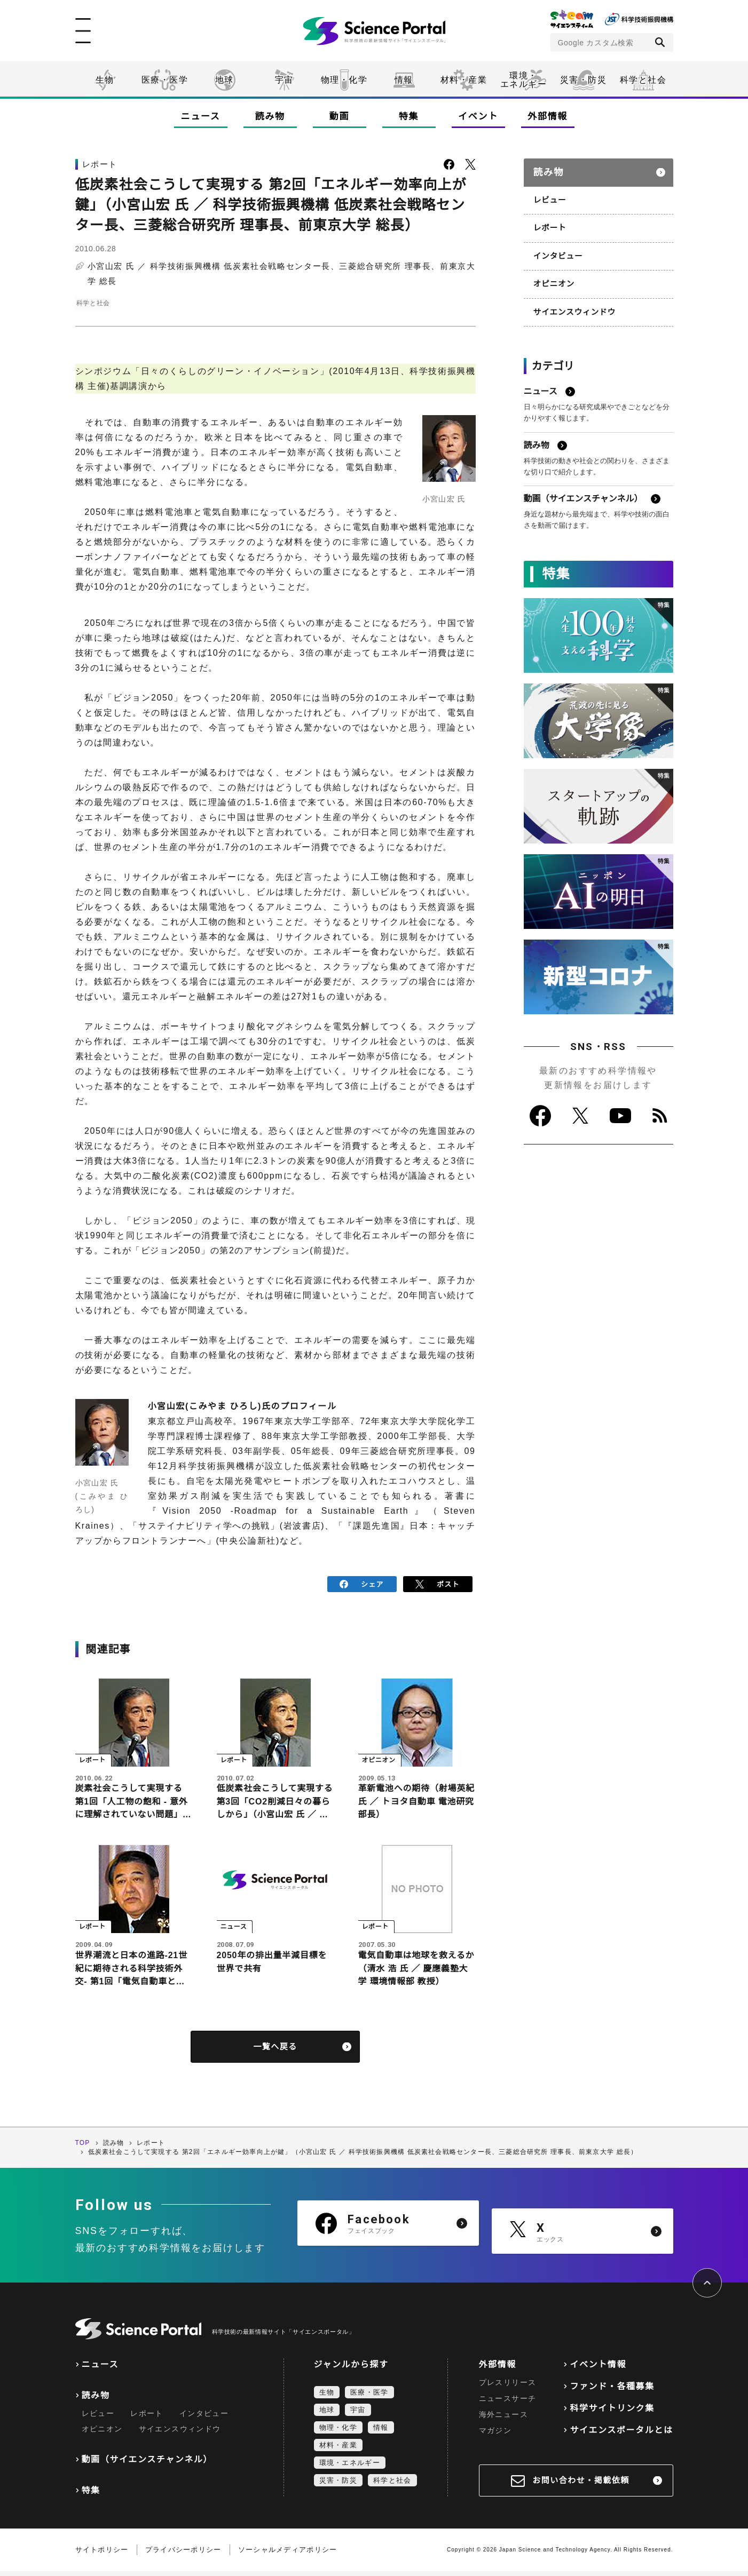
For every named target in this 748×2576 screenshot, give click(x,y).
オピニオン (553, 277)
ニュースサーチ (508, 2403)
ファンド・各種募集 (612, 2391)
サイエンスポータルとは (621, 2434)
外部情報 (547, 117)
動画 (339, 117)
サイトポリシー (102, 2554)
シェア (362, 1583)
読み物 (270, 117)
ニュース (201, 117)
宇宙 (284, 79)
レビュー (549, 195)
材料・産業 (463, 79)
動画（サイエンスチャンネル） (147, 2464)
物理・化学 (344, 79)
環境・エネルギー (349, 2467)
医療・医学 (164, 79)
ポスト (437, 1583)
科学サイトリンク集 (612, 2413)
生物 (105, 79)
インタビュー (556, 249)
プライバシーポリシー (183, 2554)
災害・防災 (583, 79)
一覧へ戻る (275, 2051)
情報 (404, 79)
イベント (478, 117)
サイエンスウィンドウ (572, 304)
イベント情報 (598, 2369)
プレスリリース (508, 2387)
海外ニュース (503, 2419)
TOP (82, 2148)
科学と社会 (643, 79)
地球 (224, 79)
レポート (549, 222)
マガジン (495, 2435)
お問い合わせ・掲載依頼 (580, 2485)
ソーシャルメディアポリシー (287, 2554)
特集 (409, 117)
